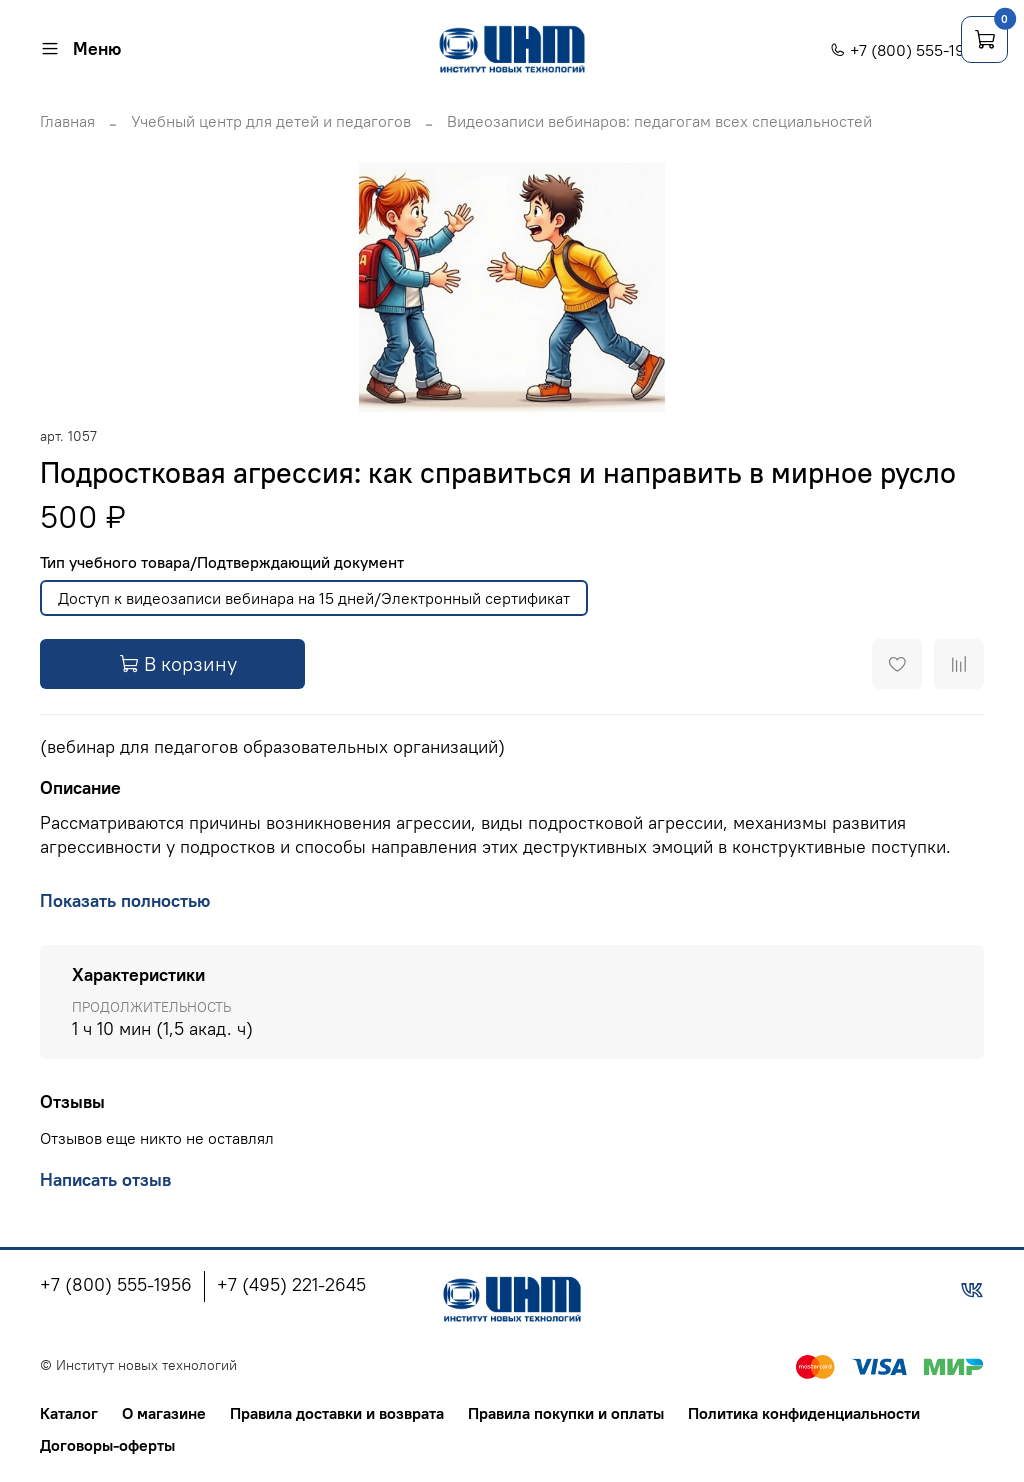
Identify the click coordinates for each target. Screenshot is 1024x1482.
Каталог (69, 1413)
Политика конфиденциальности (804, 1413)
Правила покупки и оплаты (566, 1413)
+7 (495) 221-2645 (291, 1284)
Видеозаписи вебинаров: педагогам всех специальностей (659, 121)
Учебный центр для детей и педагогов (271, 121)
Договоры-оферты (107, 1445)
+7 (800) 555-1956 (907, 50)
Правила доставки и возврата (337, 1413)
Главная (67, 121)
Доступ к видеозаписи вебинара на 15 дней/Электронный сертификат (314, 598)
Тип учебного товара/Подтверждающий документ (222, 562)
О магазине (164, 1413)
